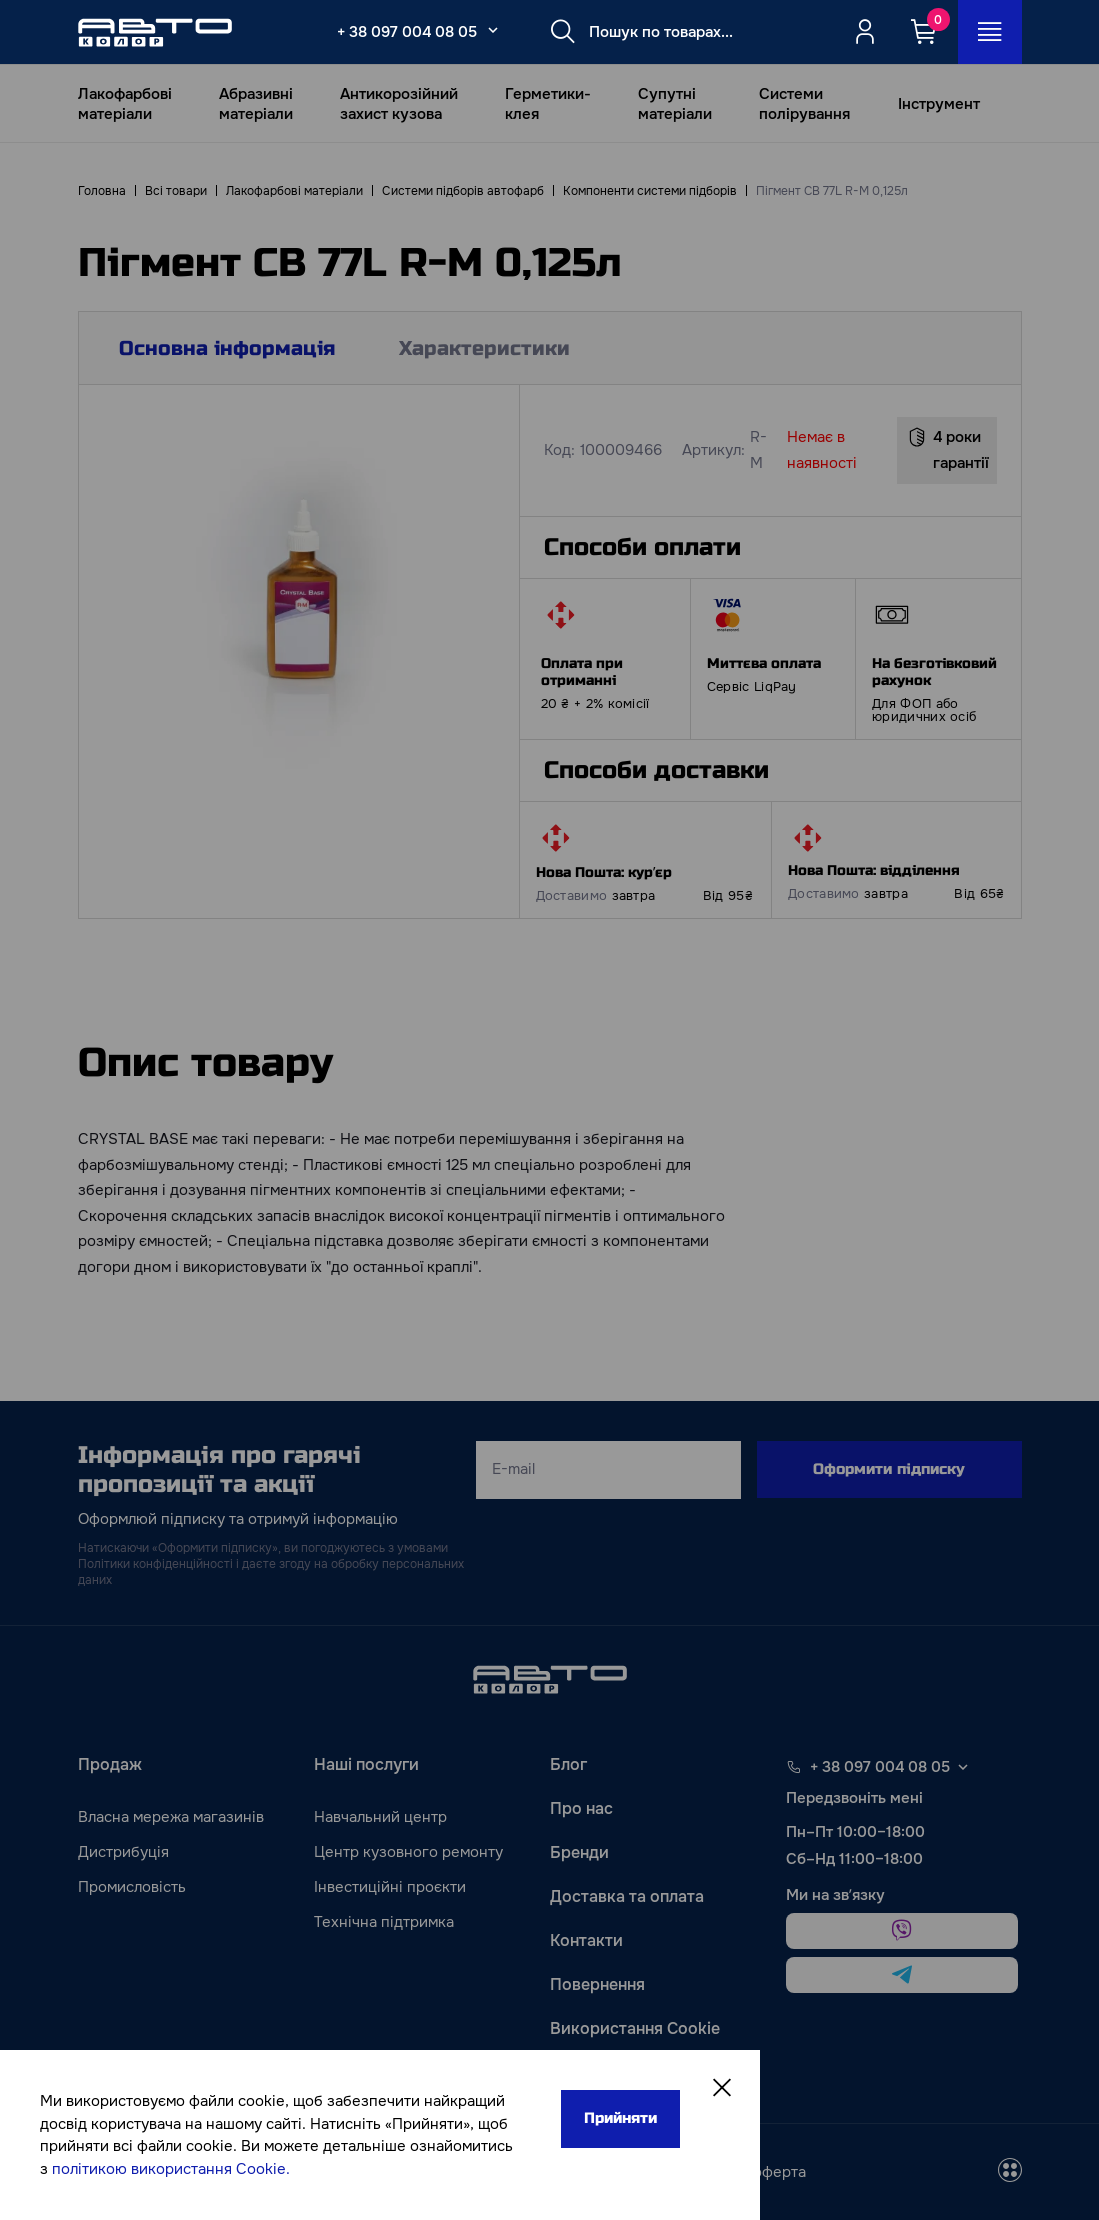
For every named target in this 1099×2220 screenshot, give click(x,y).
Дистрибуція (123, 1852)
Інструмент (939, 104)
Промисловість (132, 1887)
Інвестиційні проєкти (390, 1887)
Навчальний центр (380, 1817)
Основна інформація (227, 348)
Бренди (579, 1852)
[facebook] (426, 2172)
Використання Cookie (635, 2028)
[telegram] (902, 1975)
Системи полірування (804, 104)
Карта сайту (597, 2072)
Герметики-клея (548, 104)
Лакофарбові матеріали (125, 104)
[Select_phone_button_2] (493, 30)
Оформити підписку (889, 1469)
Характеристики (484, 348)
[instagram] (474, 2172)
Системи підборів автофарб (463, 191)
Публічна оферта (745, 2172)
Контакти (586, 1940)
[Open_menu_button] (990, 32)
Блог (568, 1764)
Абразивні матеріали (256, 104)
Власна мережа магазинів (171, 1817)
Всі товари (176, 191)
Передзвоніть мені (854, 1798)
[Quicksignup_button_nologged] (865, 32)
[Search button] (563, 32)
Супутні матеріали (675, 104)
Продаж (110, 1764)
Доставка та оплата (627, 1896)
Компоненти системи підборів (650, 191)
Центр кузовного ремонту (408, 1852)
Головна (102, 191)
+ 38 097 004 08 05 (407, 32)
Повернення (597, 1984)
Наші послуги (366, 1764)
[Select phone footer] (963, 1767)
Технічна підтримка (384, 1922)
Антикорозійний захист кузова (399, 104)
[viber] (902, 1931)
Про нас (581, 1808)
